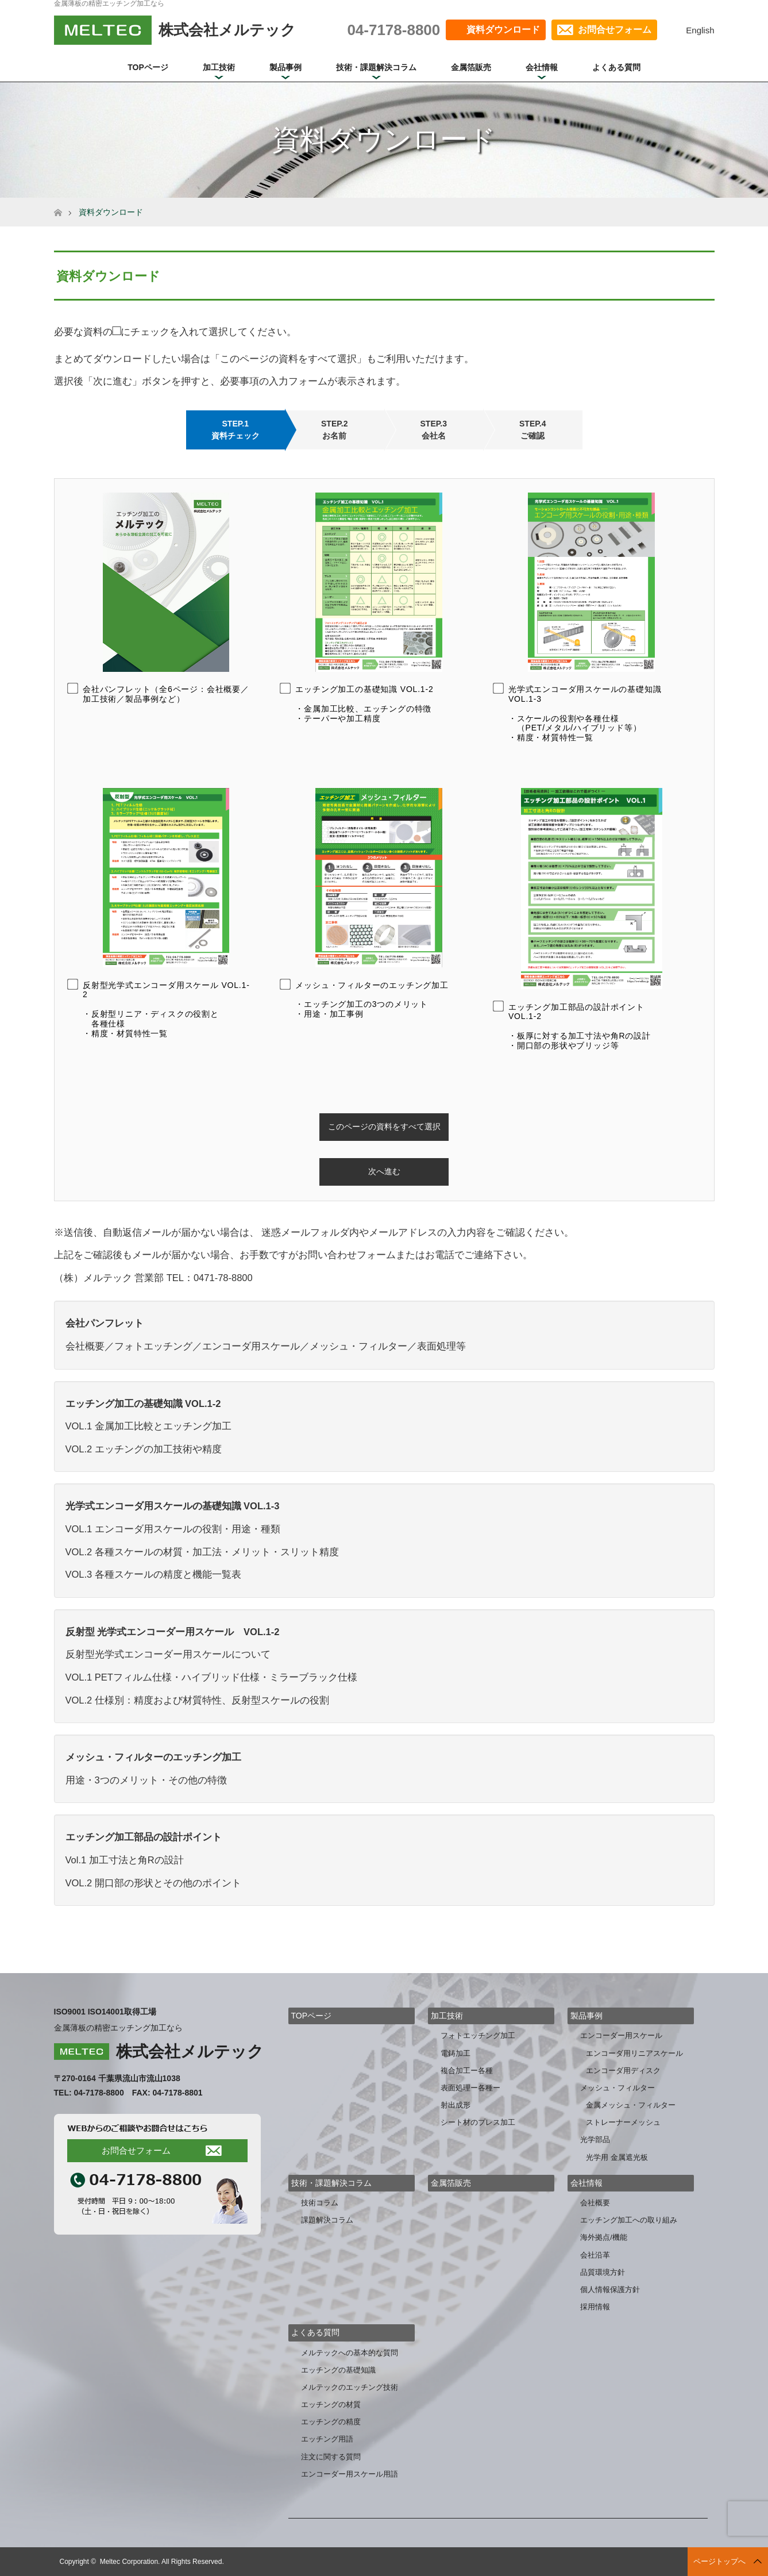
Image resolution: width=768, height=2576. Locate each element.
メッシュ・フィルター (617, 2087)
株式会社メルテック (190, 2051)
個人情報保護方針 (610, 2289)
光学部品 (595, 2139)
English (700, 30)
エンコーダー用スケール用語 (349, 2474)
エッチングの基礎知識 (338, 2370)
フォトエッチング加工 (478, 2035)
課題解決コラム (327, 2220)
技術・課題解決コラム (376, 67)
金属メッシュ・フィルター (631, 2105)
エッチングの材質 (331, 2404)
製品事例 (285, 67)
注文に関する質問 (331, 2456)
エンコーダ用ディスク (623, 2070)
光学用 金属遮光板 (617, 2157)
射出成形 (455, 2105)
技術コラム (319, 2202)
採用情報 (595, 2306)
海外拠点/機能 (603, 2237)
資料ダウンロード (503, 29)
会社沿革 (595, 2255)
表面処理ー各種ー (470, 2087)
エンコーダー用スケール (621, 2035)
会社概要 (595, 2202)
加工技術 (219, 67)
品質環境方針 (602, 2272)
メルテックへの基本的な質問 (349, 2352)
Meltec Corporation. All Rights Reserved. (162, 2562)
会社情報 (542, 67)
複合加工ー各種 (467, 2070)
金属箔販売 (471, 67)
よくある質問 (616, 67)
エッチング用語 (327, 2439)
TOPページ (148, 67)
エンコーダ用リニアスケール (634, 2053)
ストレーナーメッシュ (623, 2122)
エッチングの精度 (331, 2421)
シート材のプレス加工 (478, 2122)
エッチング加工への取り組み (628, 2220)
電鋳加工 (455, 2053)
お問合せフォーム (614, 29)
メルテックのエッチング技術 (349, 2387)
